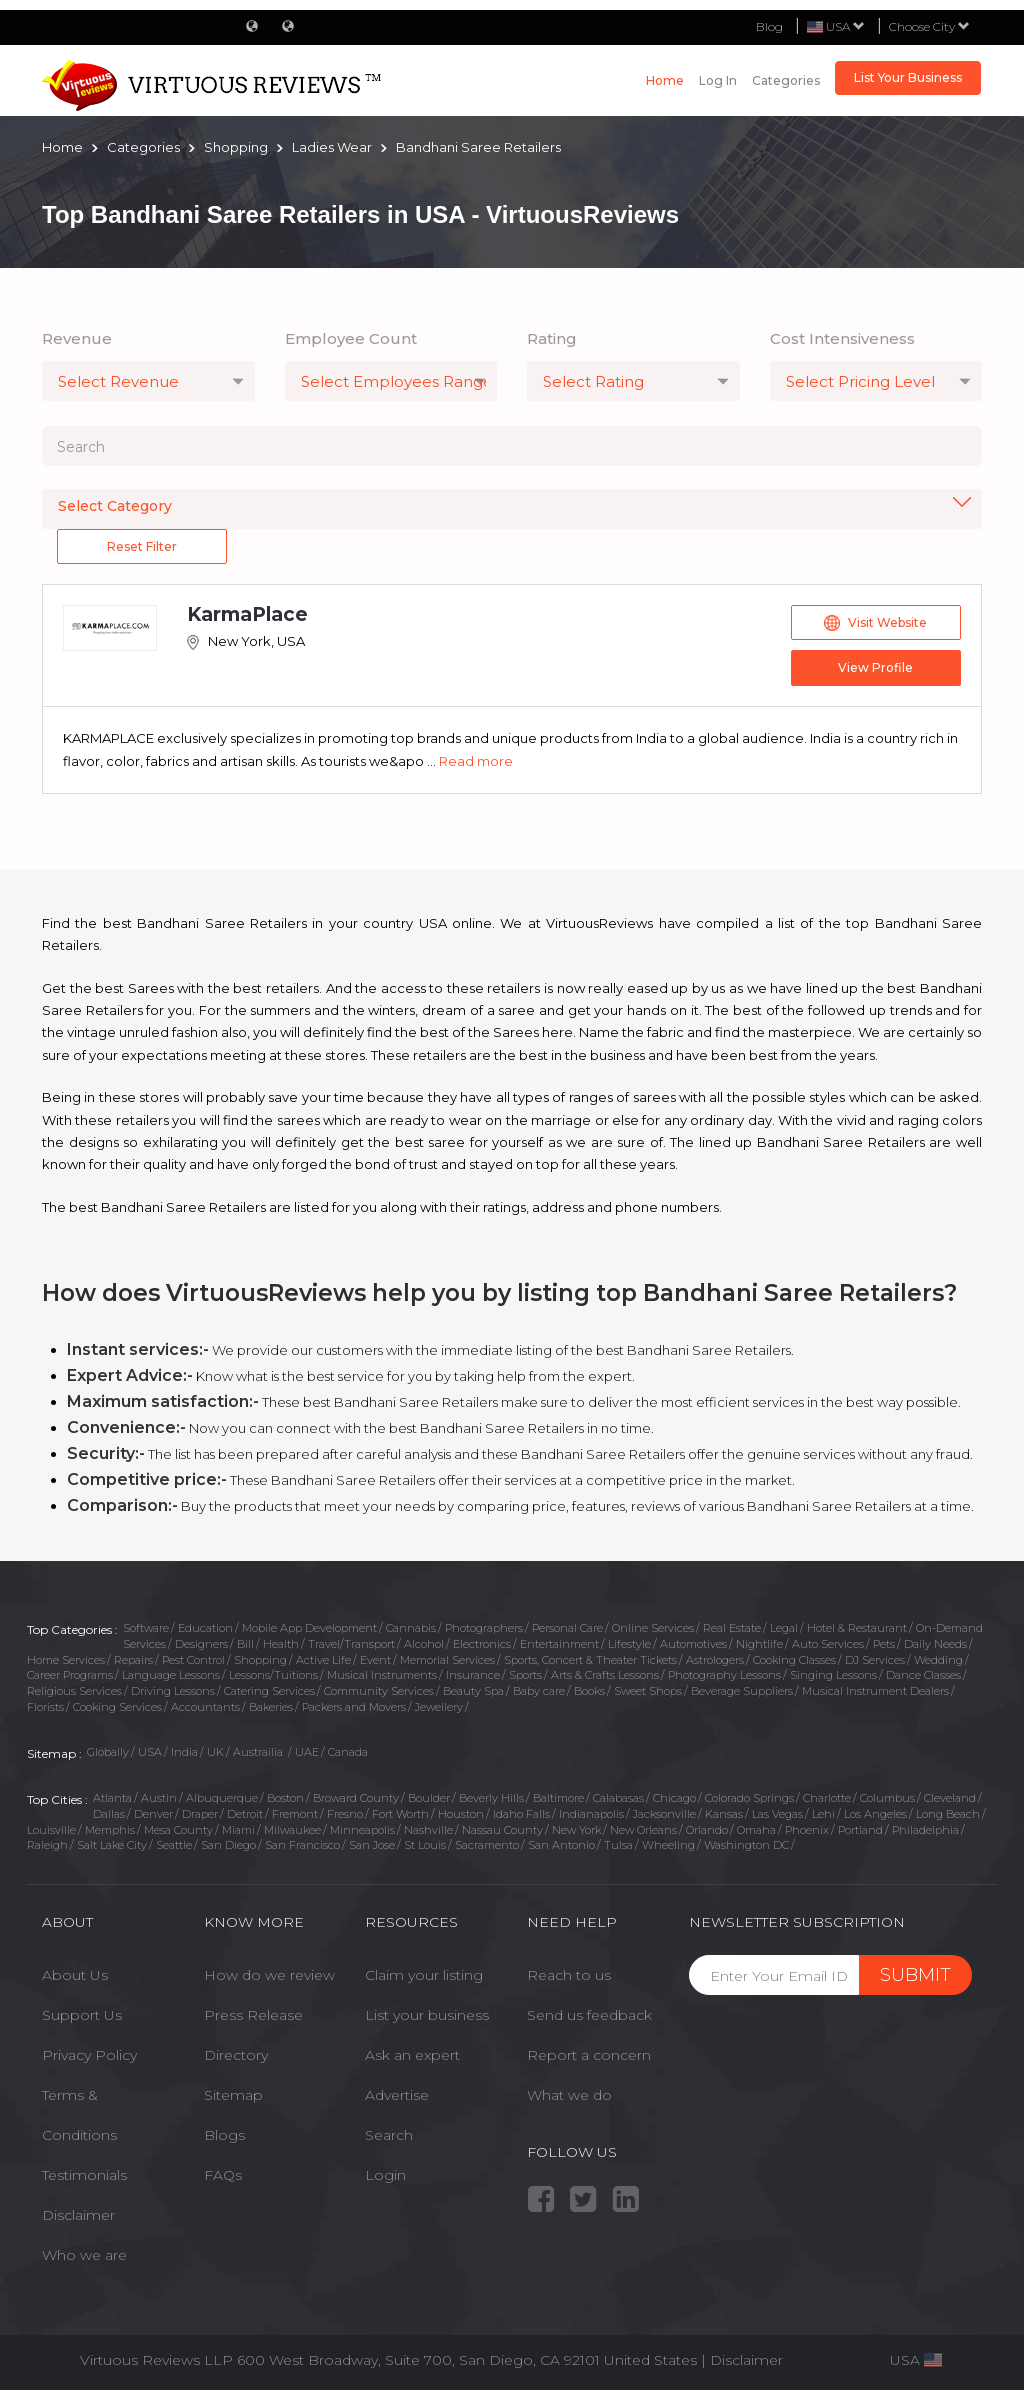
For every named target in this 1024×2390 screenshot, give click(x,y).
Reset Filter (142, 546)
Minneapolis (362, 1830)
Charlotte (827, 1798)
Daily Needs (935, 1644)
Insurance (473, 1675)
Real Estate (732, 1628)
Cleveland (950, 1798)
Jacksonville (664, 1814)
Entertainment (559, 1644)
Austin (159, 1798)
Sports (525, 1675)
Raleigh (47, 1845)
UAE (307, 1752)
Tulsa (618, 1845)
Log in (718, 80)
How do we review (269, 1975)
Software (146, 1628)
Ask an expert (412, 2055)
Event (375, 1660)
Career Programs (70, 1675)
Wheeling (668, 1845)
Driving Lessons (173, 1691)
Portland (860, 1830)
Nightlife (759, 1644)
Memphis (110, 1830)
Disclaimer (78, 2215)
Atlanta (112, 1798)
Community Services (379, 1691)
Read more (476, 761)
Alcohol (424, 1644)
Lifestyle (629, 1644)
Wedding (938, 1660)
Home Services (66, 1660)
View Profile (875, 667)
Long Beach (948, 1814)
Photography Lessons (724, 1675)
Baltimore (558, 1798)
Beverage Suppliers (742, 1691)
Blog (769, 26)
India (184, 1752)
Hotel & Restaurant (857, 1628)
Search (389, 2135)
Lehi (823, 1814)
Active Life (323, 1660)
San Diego (228, 1845)
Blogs (224, 2135)
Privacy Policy (89, 2055)
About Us (75, 1975)
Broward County (356, 1798)
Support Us (82, 2015)
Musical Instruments (382, 1675)
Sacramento (487, 1845)
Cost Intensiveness (842, 338)
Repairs (133, 1660)
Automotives (693, 1644)
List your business (427, 2015)
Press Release (253, 2015)
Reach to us (569, 1975)
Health (281, 1644)
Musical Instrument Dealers (875, 1691)
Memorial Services (447, 1660)
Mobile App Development (309, 1628)
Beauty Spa (473, 1691)
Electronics (482, 1644)
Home (665, 80)
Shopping (260, 1660)
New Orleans (643, 1830)
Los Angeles (875, 1814)
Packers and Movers (354, 1707)
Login (385, 2175)
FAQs (223, 2175)
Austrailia (259, 1752)
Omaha (756, 1830)
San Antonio (561, 1845)
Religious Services (74, 1691)
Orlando (707, 1830)
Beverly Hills (491, 1798)
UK (215, 1752)
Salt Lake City (112, 1845)
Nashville (428, 1830)
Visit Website (875, 623)
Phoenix (807, 1830)
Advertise (397, 2095)
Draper (200, 1814)
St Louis (425, 1845)
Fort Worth (400, 1814)
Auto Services (828, 1644)
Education (205, 1628)
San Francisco (302, 1845)
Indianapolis (591, 1814)
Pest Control (193, 1660)
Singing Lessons (833, 1675)
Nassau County (502, 1830)
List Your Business (908, 77)
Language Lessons (171, 1675)
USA (150, 1752)
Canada (348, 1752)
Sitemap (233, 2095)
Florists (45, 1707)
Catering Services (269, 1691)
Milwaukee (292, 1830)
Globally (108, 1752)
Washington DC (746, 1845)
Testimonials (84, 2175)
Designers (201, 1644)
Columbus (887, 1798)
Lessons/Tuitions (273, 1675)
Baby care (539, 1691)
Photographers (484, 1628)
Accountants (205, 1707)
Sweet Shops (648, 1691)
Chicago (674, 1798)
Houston (461, 1814)
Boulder (429, 1798)
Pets (884, 1644)
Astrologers (715, 1660)
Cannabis (411, 1628)
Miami (238, 1830)
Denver (153, 1814)
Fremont (295, 1814)
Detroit (245, 1814)
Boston (285, 1798)
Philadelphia (925, 1830)
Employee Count (351, 338)
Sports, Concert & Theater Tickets (590, 1660)
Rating (552, 338)
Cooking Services (117, 1707)
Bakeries (271, 1707)
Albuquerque (222, 1798)
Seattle (174, 1845)
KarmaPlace (247, 614)
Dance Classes (923, 1675)
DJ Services (875, 1660)
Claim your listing (424, 1975)
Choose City (929, 26)
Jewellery (439, 1707)
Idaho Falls (521, 1814)
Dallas (109, 1814)
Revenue (77, 338)
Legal (784, 1628)
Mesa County (178, 1830)
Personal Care (567, 1628)
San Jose (372, 1845)
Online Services (653, 1628)
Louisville (51, 1830)
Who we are (84, 2255)
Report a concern (589, 2055)
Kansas (724, 1814)
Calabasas (618, 1798)
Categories (786, 80)
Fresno (345, 1814)
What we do (569, 2095)
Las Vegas (777, 1814)
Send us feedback (589, 2015)
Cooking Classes (794, 1660)
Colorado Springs (749, 1798)
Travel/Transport (351, 1644)
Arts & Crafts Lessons (605, 1675)
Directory (236, 2055)
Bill (245, 1644)
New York (576, 1830)
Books (589, 1691)
